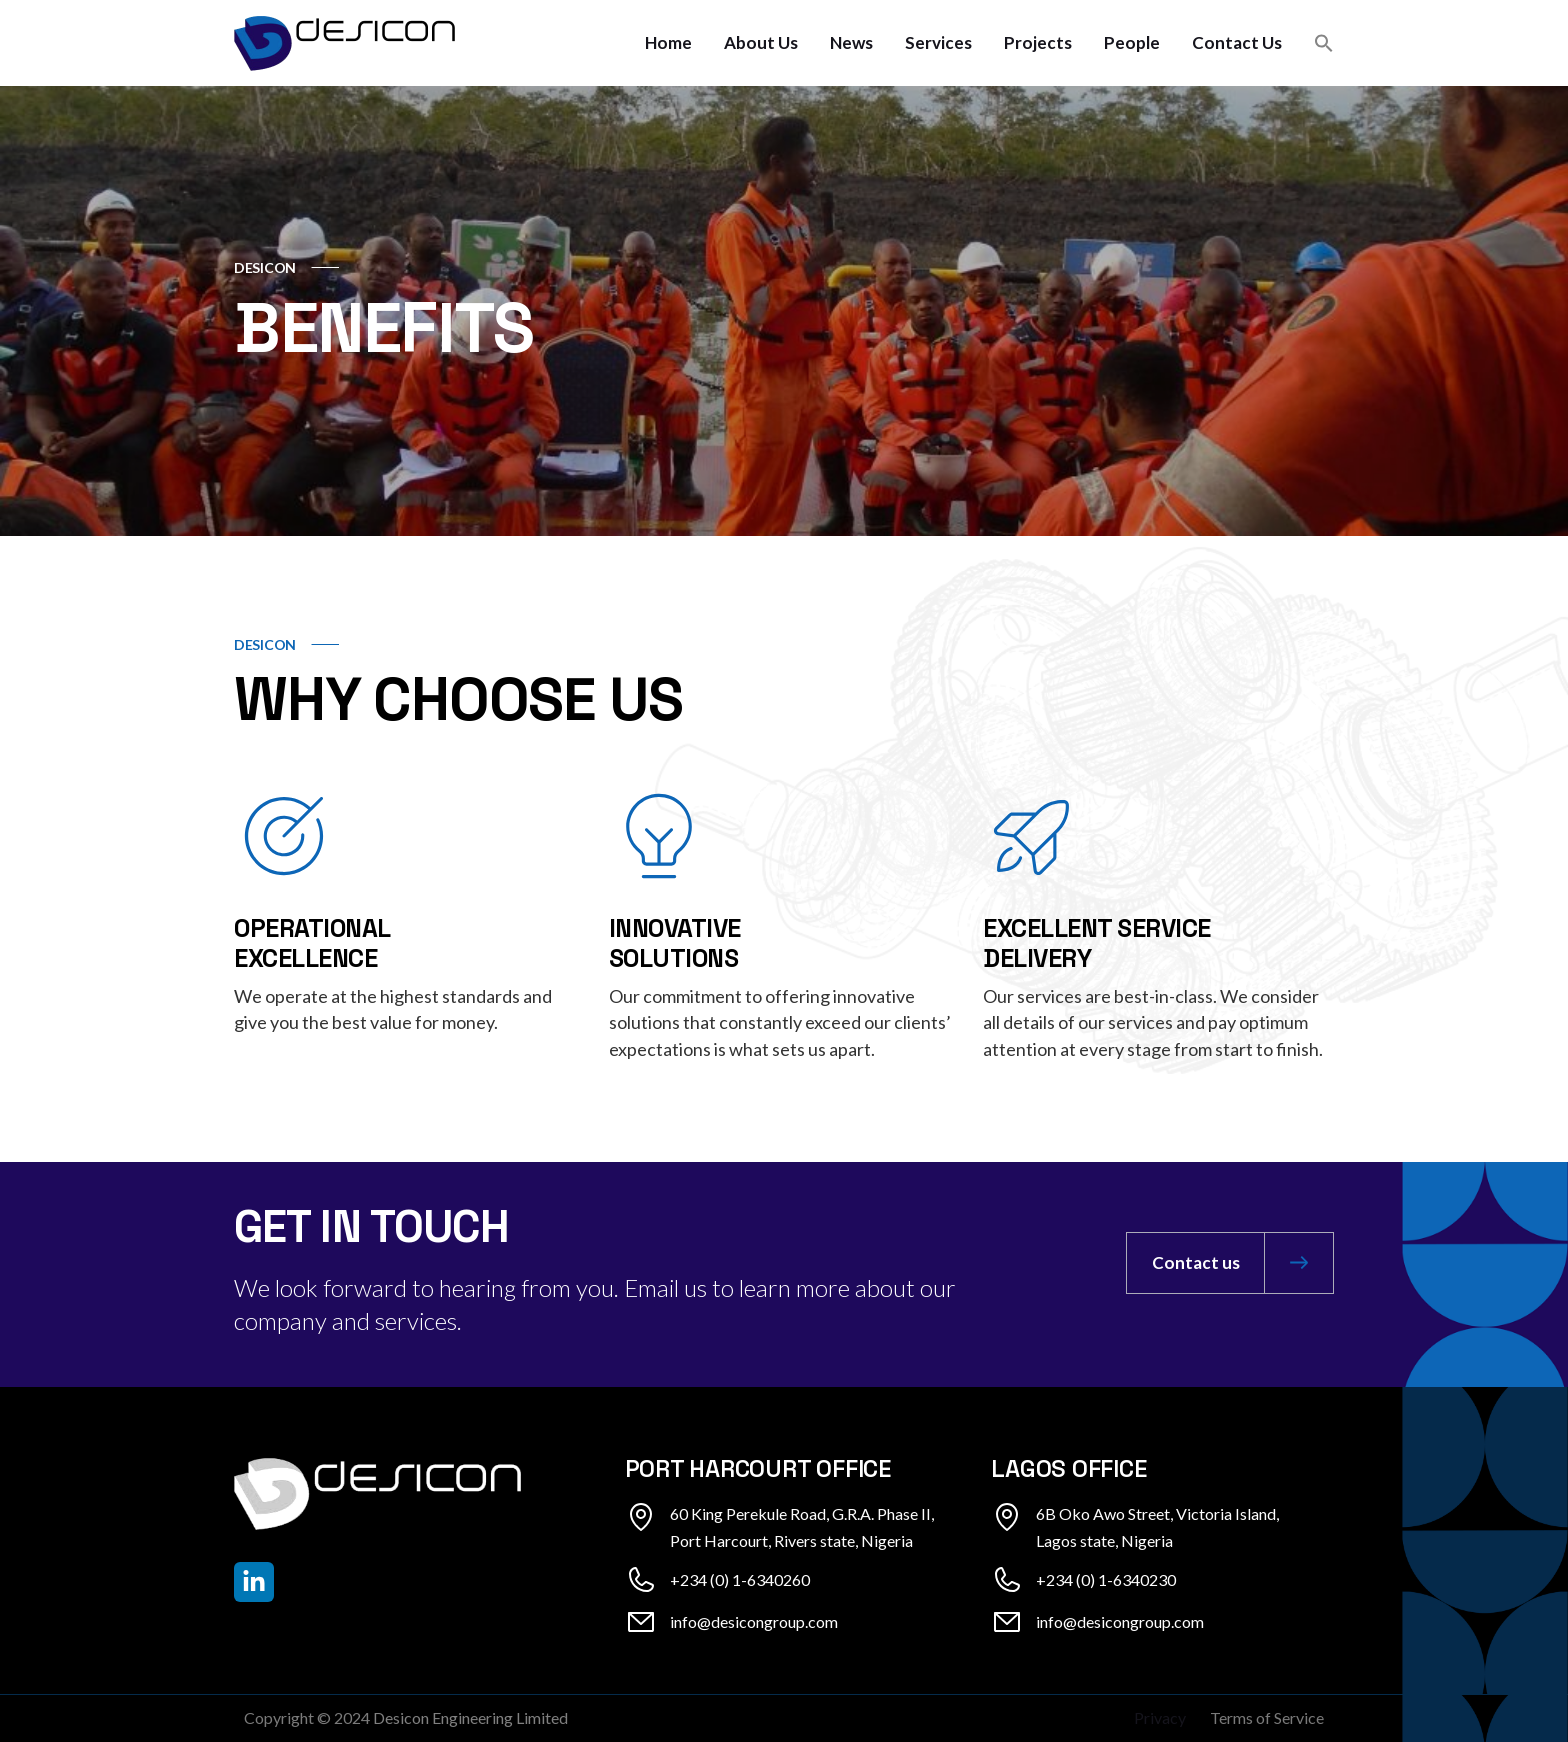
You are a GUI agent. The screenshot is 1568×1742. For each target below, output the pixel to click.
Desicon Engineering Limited (470, 1717)
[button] (1324, 43)
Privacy (1160, 1717)
